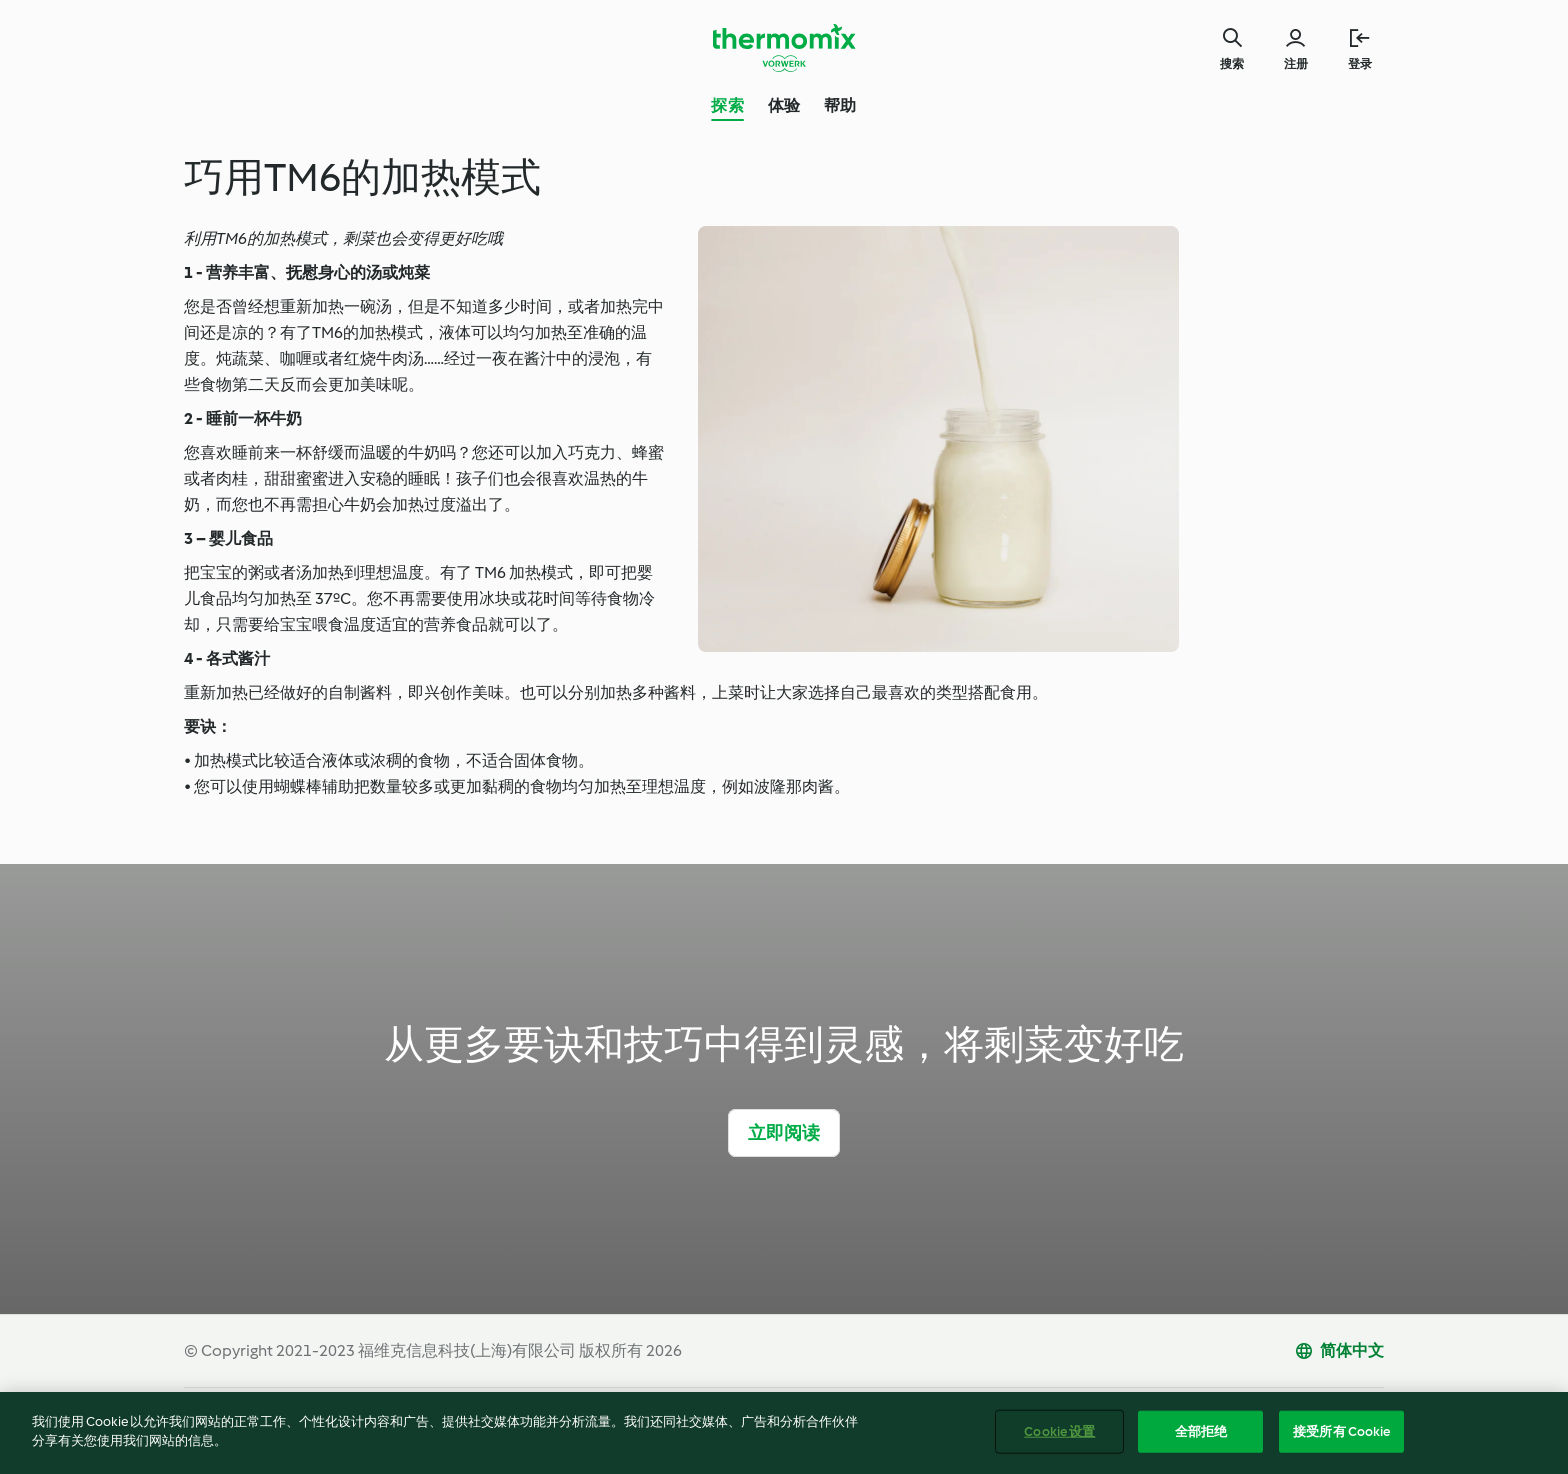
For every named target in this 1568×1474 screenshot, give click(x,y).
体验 (784, 105)
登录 (1360, 64)
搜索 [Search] (1232, 64)
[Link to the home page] (784, 48)
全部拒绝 (1201, 1440)
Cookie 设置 (1059, 1440)
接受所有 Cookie (1341, 1440)
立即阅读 (784, 1133)
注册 (1296, 64)
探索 (727, 105)
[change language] (1339, 1351)
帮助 (840, 105)
